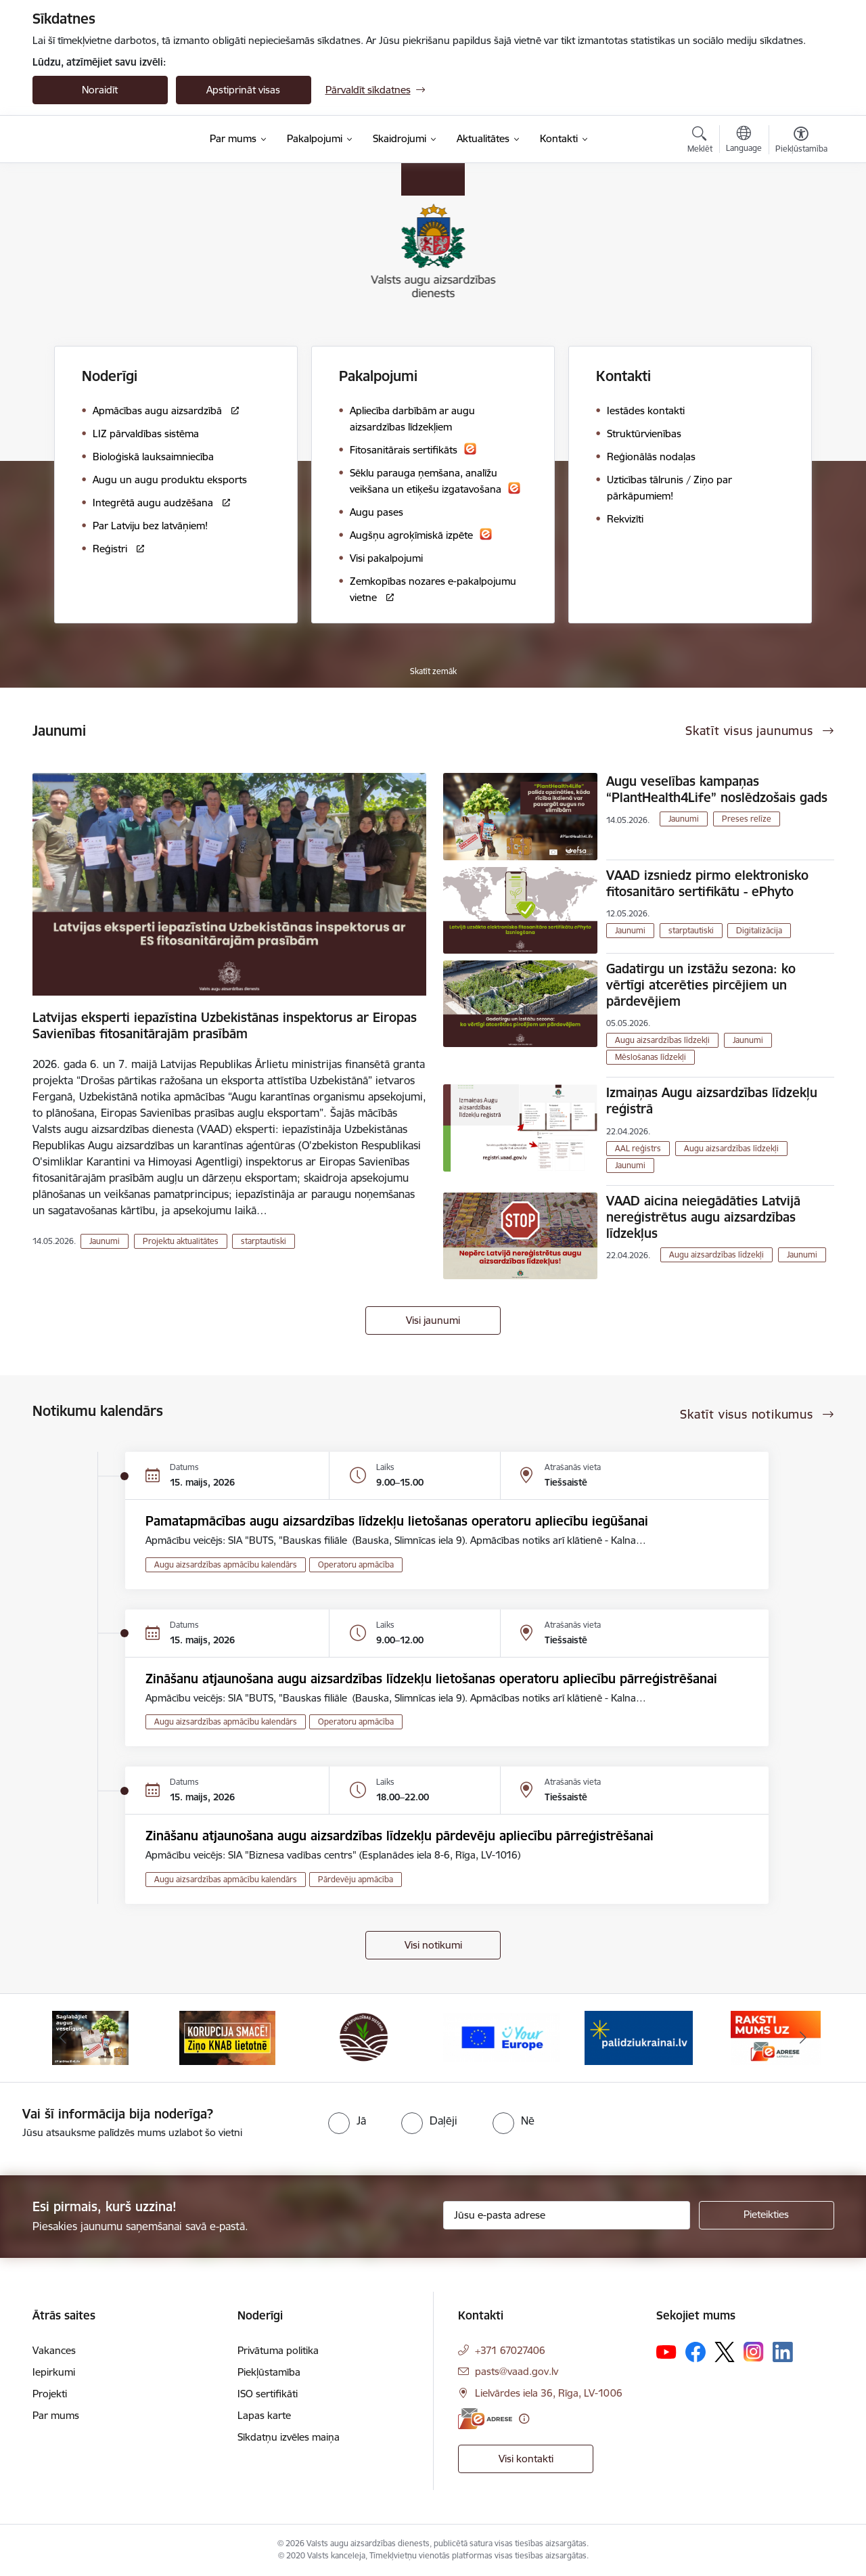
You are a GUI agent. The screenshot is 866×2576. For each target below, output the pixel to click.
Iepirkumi (53, 2372)
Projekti (49, 2393)
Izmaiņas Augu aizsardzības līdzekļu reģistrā (711, 1100)
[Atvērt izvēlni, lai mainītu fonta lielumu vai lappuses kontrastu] (801, 141)
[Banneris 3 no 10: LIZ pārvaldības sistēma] (364, 2036)
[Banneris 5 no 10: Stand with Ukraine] (639, 2036)
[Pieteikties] (766, 2215)
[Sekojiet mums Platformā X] (724, 2352)
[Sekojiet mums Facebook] (695, 2352)
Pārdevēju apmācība (355, 1879)
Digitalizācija (759, 930)
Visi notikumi (433, 1944)
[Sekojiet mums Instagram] (754, 2351)
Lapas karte (264, 2415)
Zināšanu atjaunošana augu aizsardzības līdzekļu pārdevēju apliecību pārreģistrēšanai (399, 1835)
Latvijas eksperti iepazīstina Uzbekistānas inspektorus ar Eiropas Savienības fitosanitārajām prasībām (224, 1025)
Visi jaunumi (433, 1320)
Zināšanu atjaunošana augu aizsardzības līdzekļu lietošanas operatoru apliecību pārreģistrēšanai (431, 1678)
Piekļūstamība (268, 2372)
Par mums (55, 2415)
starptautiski (263, 1241)
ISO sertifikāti (267, 2393)
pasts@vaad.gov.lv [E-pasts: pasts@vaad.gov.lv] (516, 2371)
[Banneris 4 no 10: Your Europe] (501, 2036)
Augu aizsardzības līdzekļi (662, 1040)
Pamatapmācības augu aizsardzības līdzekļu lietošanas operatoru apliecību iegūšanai (396, 1521)
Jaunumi (104, 1241)
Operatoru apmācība (356, 1564)
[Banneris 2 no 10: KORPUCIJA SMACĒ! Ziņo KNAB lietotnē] (227, 2036)
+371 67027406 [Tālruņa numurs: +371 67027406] (510, 2350)
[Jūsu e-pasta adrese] (566, 2215)
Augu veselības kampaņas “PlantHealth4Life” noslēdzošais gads (716, 789)
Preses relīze (746, 819)
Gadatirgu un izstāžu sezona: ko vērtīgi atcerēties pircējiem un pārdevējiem (701, 984)
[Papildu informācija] (524, 2419)
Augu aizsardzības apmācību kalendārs (225, 1564)
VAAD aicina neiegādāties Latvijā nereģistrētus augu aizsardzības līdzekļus (703, 1217)
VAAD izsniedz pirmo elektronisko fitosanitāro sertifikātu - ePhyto (707, 883)
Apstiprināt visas (243, 89)
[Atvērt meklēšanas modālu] (700, 141)
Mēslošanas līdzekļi (650, 1057)
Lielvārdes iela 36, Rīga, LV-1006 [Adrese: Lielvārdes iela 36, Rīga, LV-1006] (548, 2392)
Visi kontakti (526, 2458)
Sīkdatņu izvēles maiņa (288, 2436)
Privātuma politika (278, 2350)
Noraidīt (100, 89)
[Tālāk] (803, 2037)
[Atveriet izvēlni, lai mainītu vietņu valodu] (744, 140)
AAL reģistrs (638, 1148)
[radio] (347, 2120)
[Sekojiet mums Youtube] (666, 2351)
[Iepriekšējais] (63, 2037)
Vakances (54, 2350)
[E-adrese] (485, 2418)
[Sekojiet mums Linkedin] (783, 2352)
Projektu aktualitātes (181, 1241)
